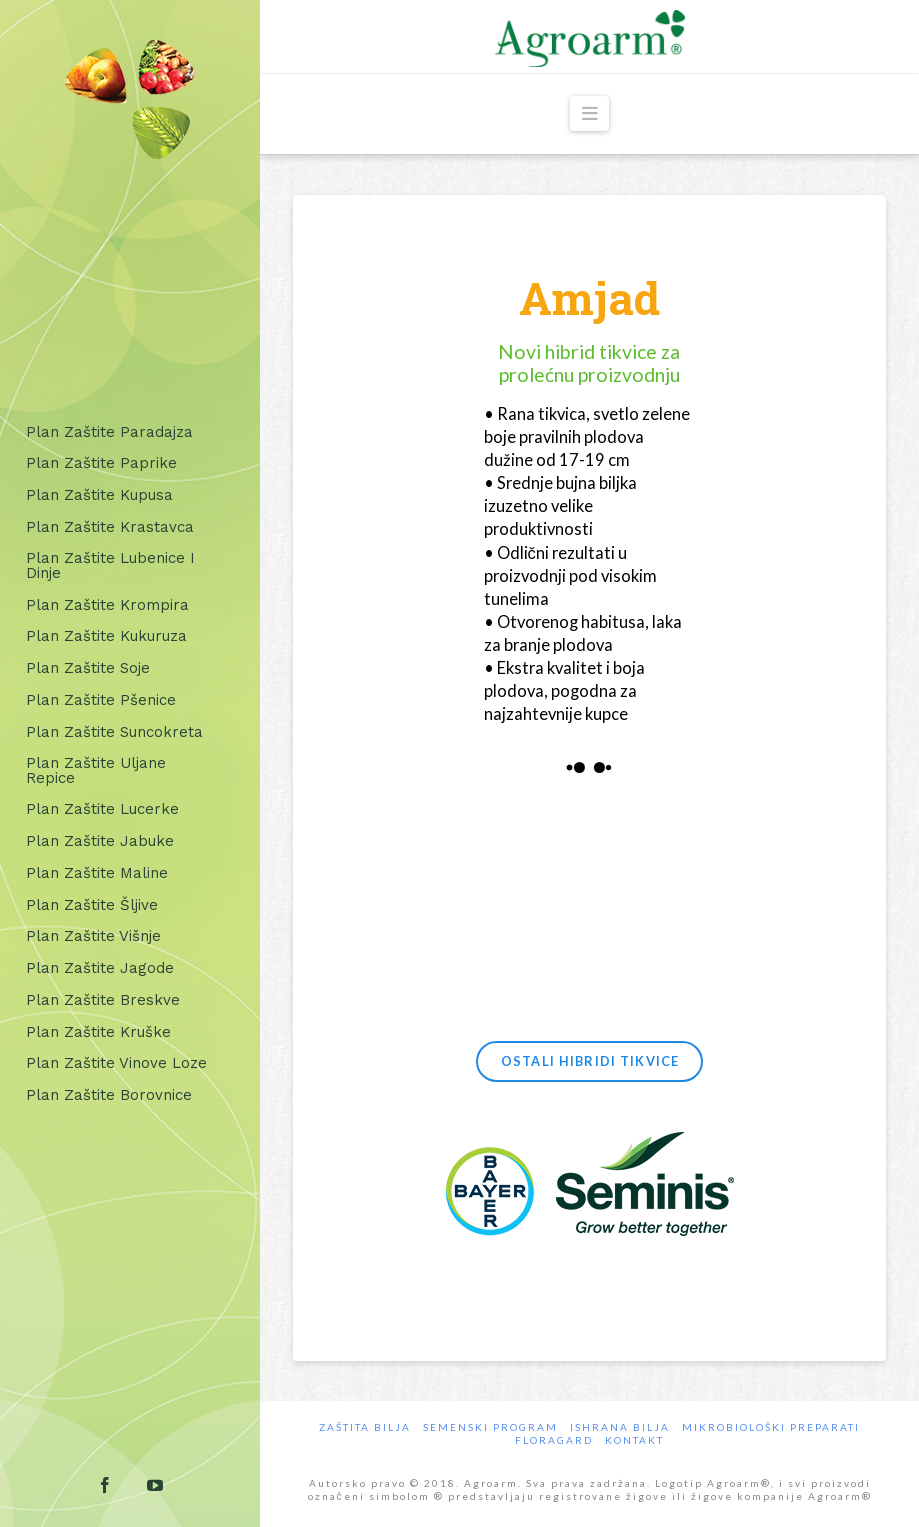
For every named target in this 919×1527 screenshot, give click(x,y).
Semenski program (490, 1427)
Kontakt (634, 1440)
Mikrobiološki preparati (771, 1427)
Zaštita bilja (365, 1427)
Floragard (554, 1440)
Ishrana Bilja (620, 1427)
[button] (589, 113)
